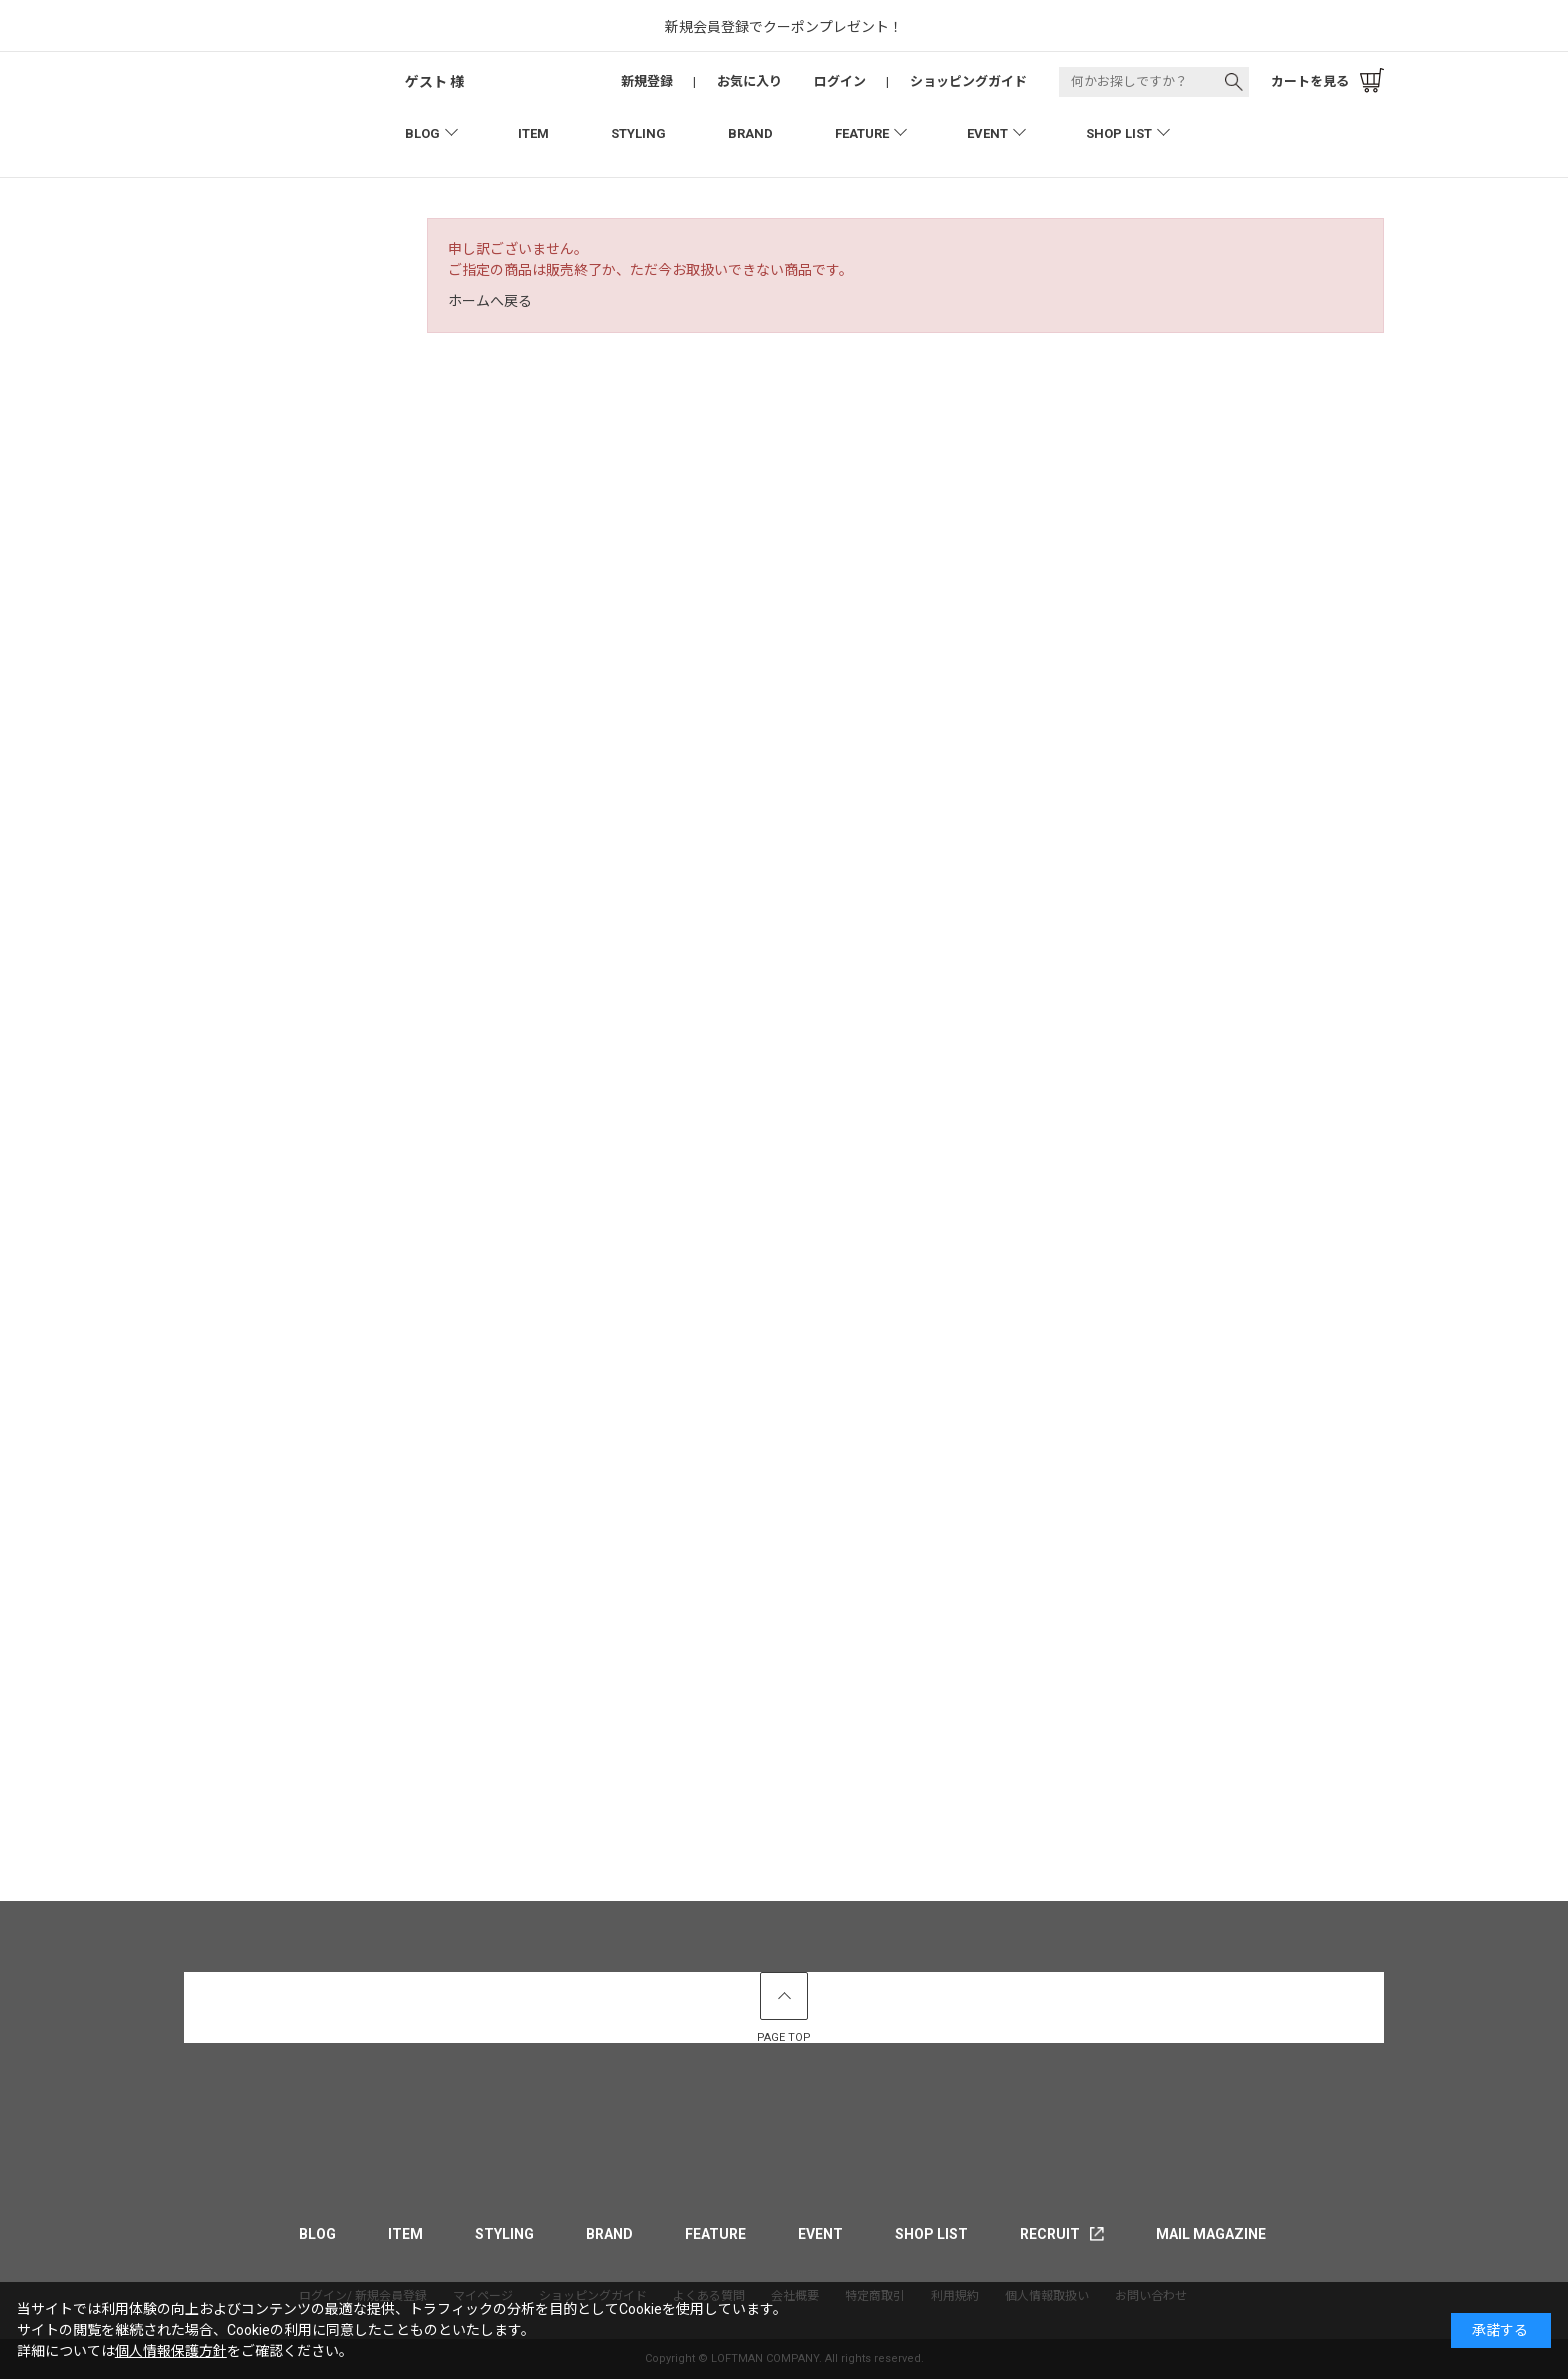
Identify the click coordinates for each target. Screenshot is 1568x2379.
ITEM (533, 133)
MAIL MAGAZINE (1211, 2234)
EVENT (987, 133)
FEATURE (862, 133)
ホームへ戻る (490, 301)
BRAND (750, 133)
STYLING (638, 133)
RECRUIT (1050, 2234)
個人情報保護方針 (171, 2351)
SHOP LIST (1119, 133)
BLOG (422, 133)
